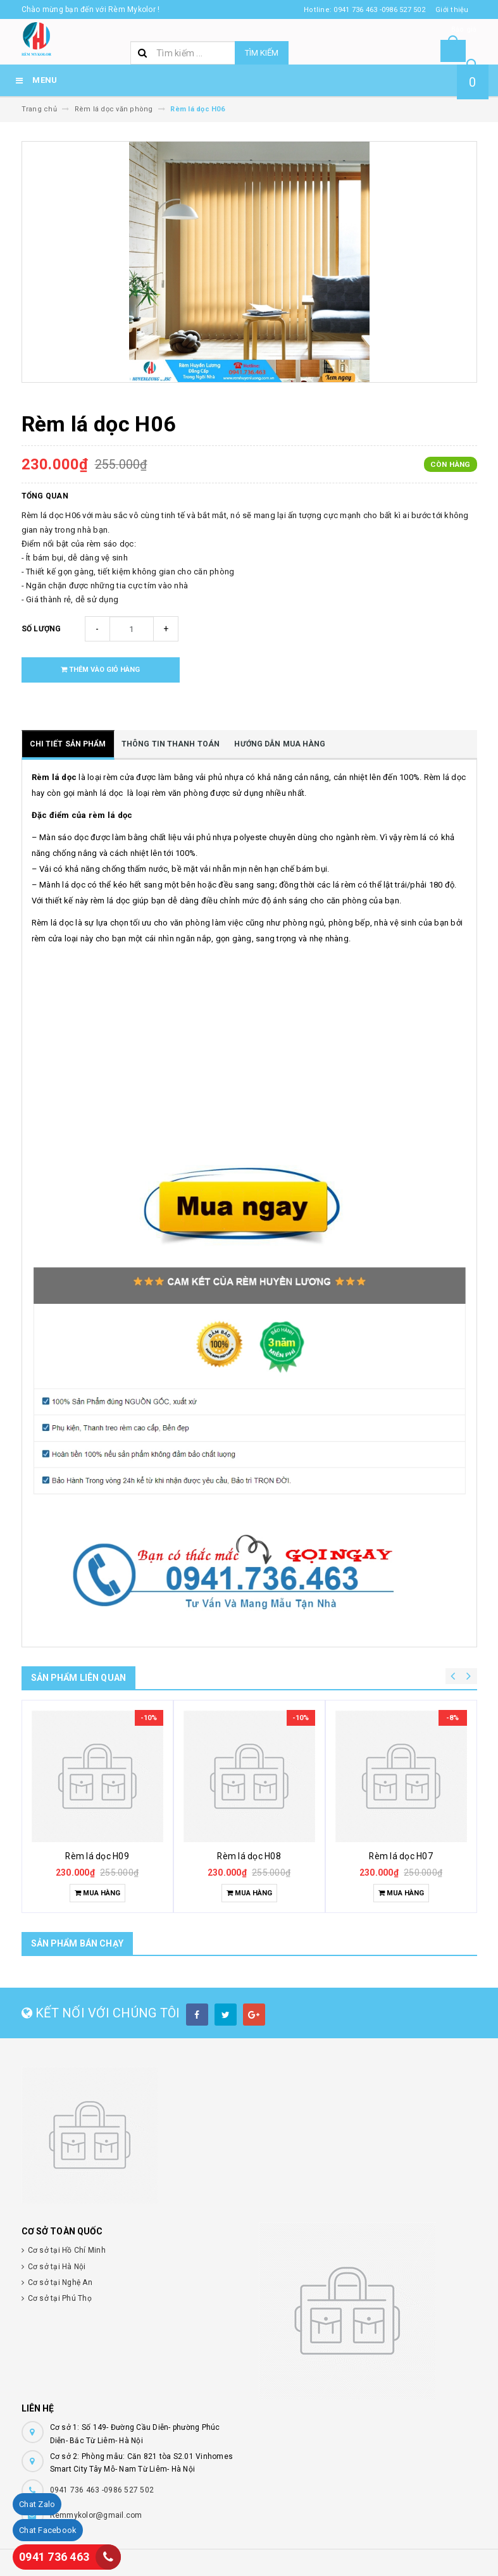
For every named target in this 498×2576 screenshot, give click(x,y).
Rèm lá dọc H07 (401, 1856)
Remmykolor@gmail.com (96, 2515)
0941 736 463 (54, 2556)
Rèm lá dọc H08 (249, 1856)
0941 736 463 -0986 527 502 (102, 2490)
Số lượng (41, 628)
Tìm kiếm (261, 53)
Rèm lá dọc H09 (97, 1856)
